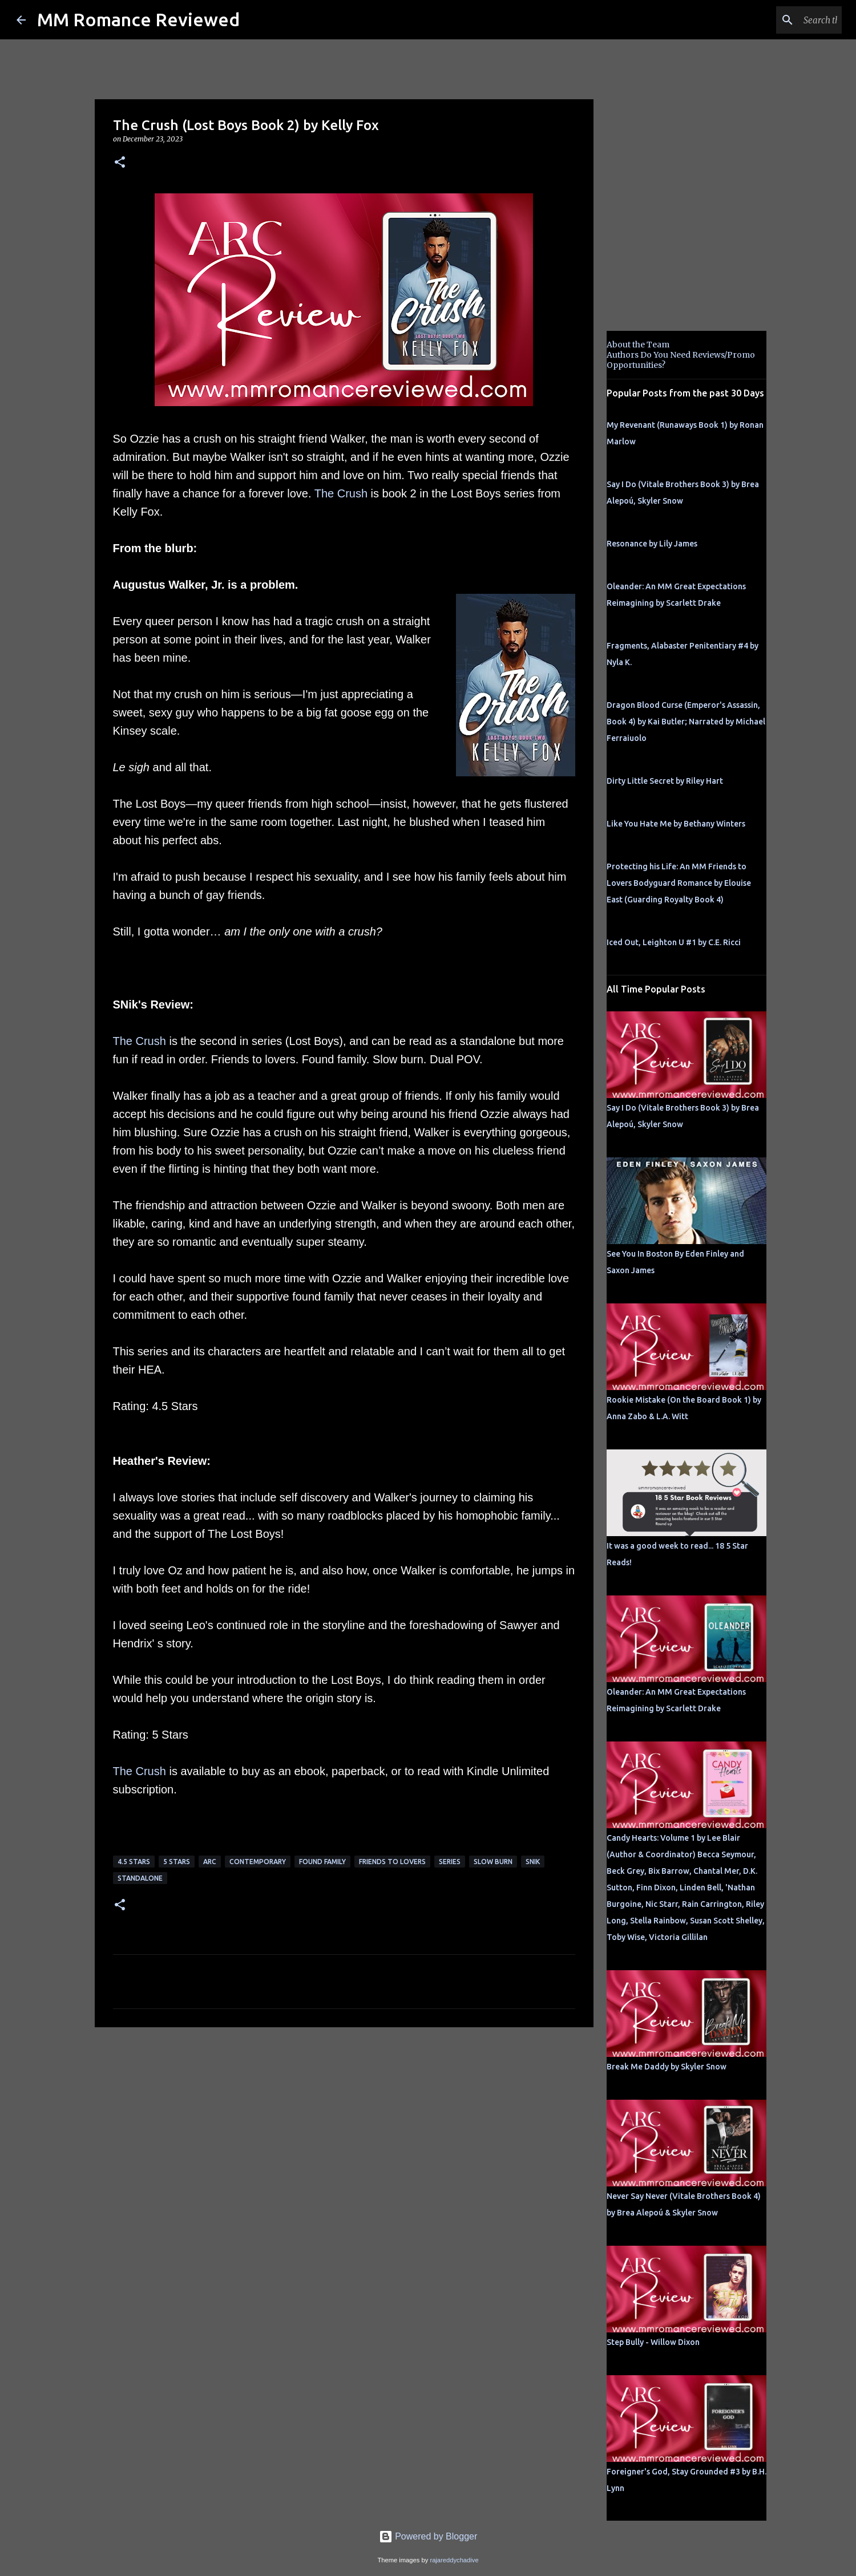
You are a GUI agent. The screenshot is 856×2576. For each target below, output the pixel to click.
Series (450, 1861)
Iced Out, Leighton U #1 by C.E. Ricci (674, 942)
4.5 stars (134, 1861)
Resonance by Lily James (652, 543)
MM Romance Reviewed (138, 19)
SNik (533, 1861)
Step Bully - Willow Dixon (653, 2342)
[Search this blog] (782, 20)
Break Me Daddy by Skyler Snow (666, 2066)
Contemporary (257, 1861)
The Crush (341, 493)
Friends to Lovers (392, 1861)
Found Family (322, 1861)
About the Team (638, 344)
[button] (120, 163)
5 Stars (176, 1861)
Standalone (140, 1878)
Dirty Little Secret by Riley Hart (665, 780)
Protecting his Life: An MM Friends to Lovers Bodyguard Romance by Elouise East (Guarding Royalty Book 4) (679, 883)
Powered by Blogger (428, 2536)
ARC (209, 1861)
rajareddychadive (454, 2560)
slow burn (493, 1861)
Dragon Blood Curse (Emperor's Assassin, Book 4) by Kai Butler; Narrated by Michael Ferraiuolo (686, 721)
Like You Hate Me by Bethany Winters (676, 823)
